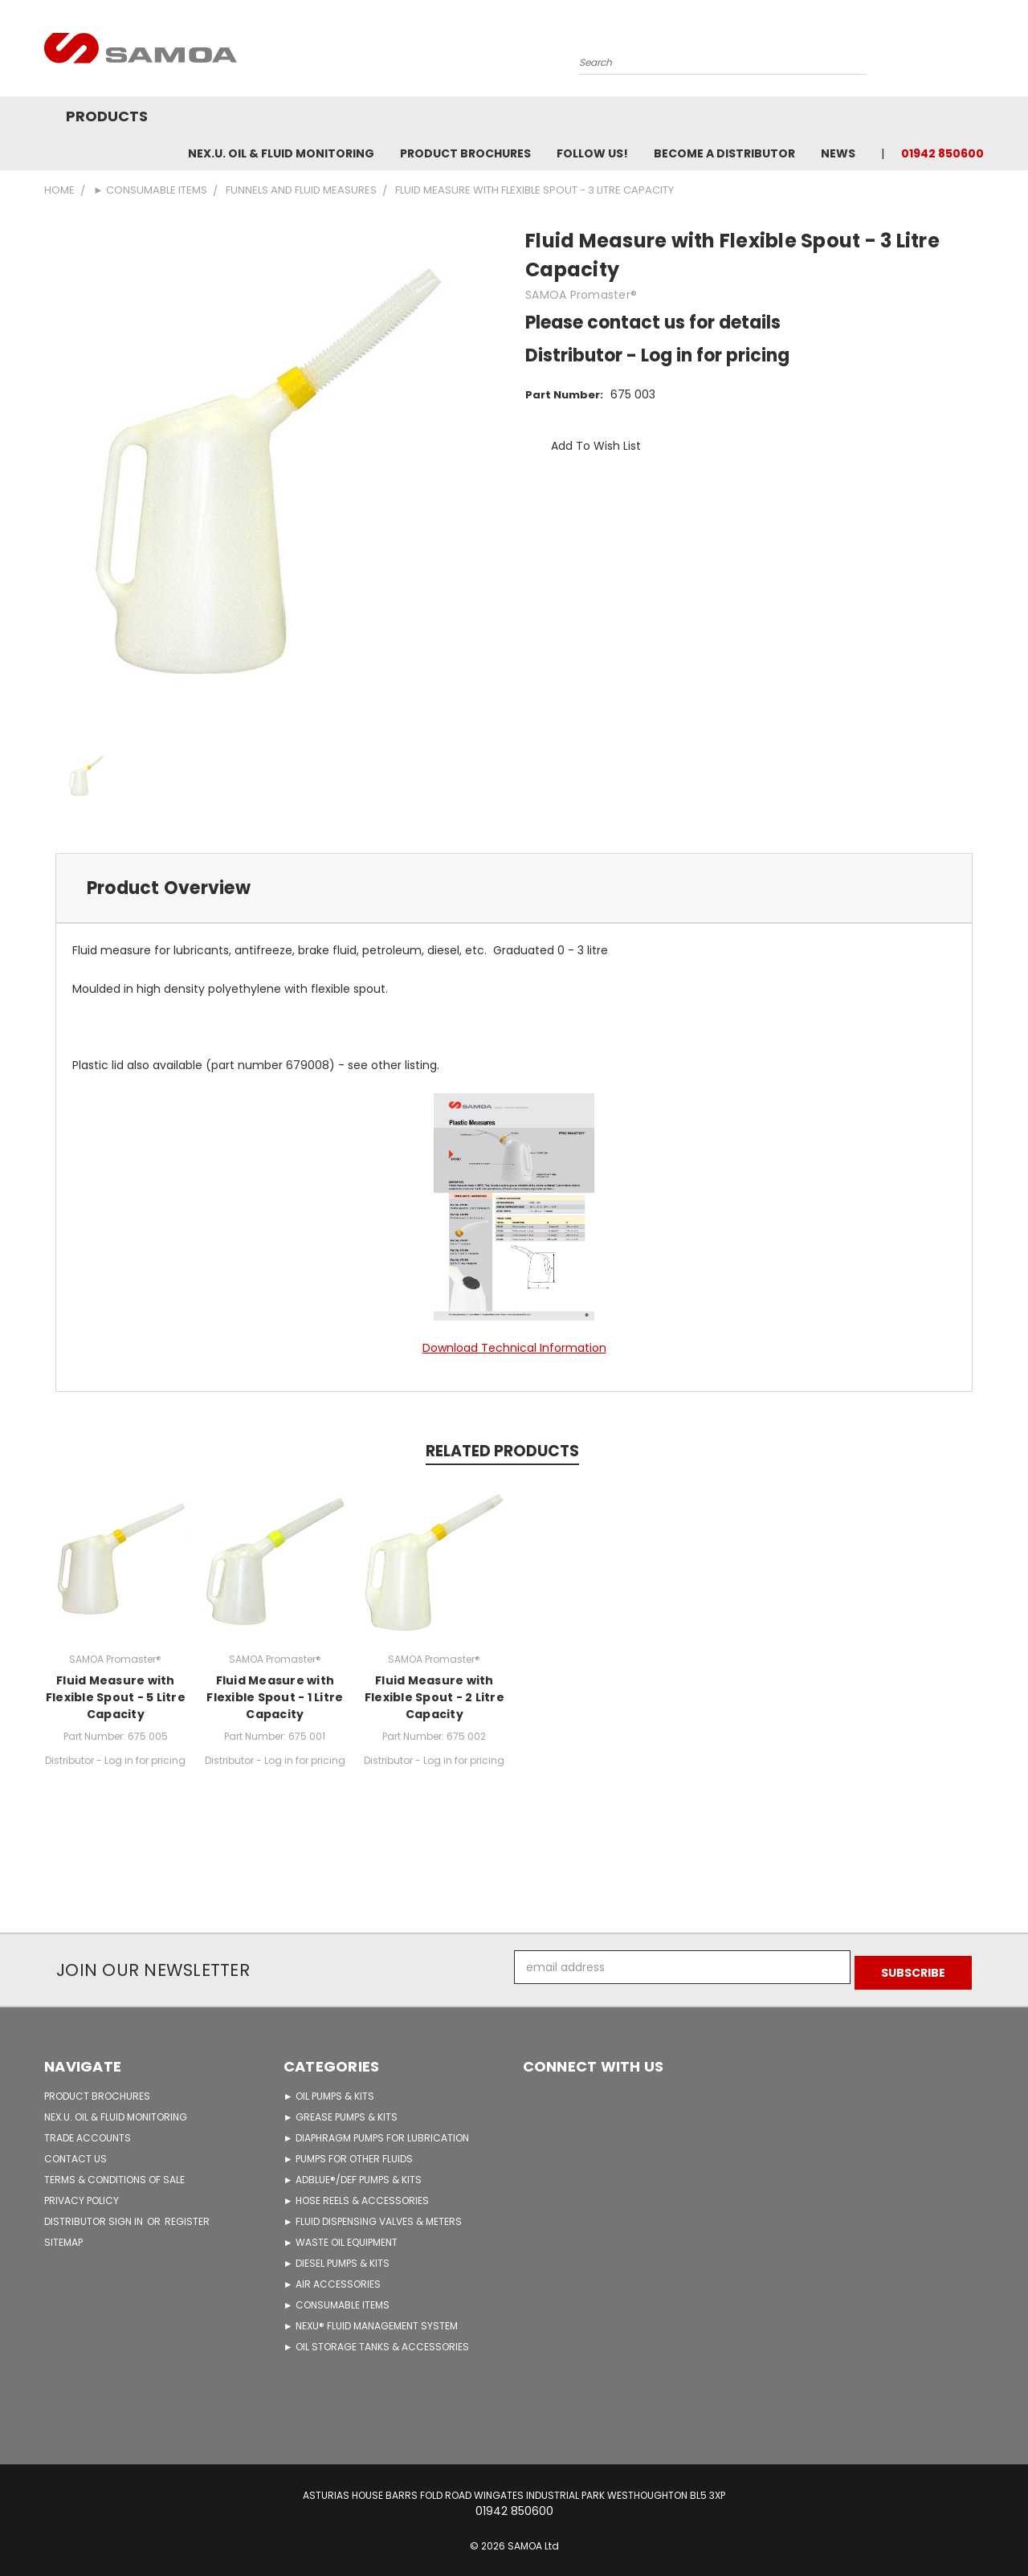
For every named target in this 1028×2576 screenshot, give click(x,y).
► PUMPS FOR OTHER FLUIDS (348, 2153)
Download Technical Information (514, 1348)
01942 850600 (942, 153)
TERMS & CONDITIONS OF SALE (114, 2174)
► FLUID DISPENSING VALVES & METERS (373, 2216)
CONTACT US (75, 2153)
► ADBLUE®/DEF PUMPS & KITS (353, 2174)
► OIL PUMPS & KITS (329, 2090)
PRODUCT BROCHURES (97, 2090)
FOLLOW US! (592, 153)
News (838, 153)
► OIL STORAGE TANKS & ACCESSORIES (376, 2341)
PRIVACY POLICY (81, 2195)
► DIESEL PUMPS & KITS (337, 2257)
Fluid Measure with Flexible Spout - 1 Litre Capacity (274, 1697)
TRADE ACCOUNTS (87, 2132)
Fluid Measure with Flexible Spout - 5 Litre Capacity (116, 1697)
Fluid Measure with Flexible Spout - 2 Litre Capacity (434, 1697)
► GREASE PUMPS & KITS (341, 2111)
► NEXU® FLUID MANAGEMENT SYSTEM (371, 2320)
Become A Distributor (724, 153)
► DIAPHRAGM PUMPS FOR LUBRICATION (376, 2132)
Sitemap (63, 2236)
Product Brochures (465, 153)
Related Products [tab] (502, 1451)
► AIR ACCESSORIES (332, 2278)
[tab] (514, 888)
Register (187, 2216)
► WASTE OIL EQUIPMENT (341, 2236)
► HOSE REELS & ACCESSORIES (356, 2195)
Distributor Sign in (94, 2216)
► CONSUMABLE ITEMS (337, 2299)
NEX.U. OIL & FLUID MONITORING (281, 153)
